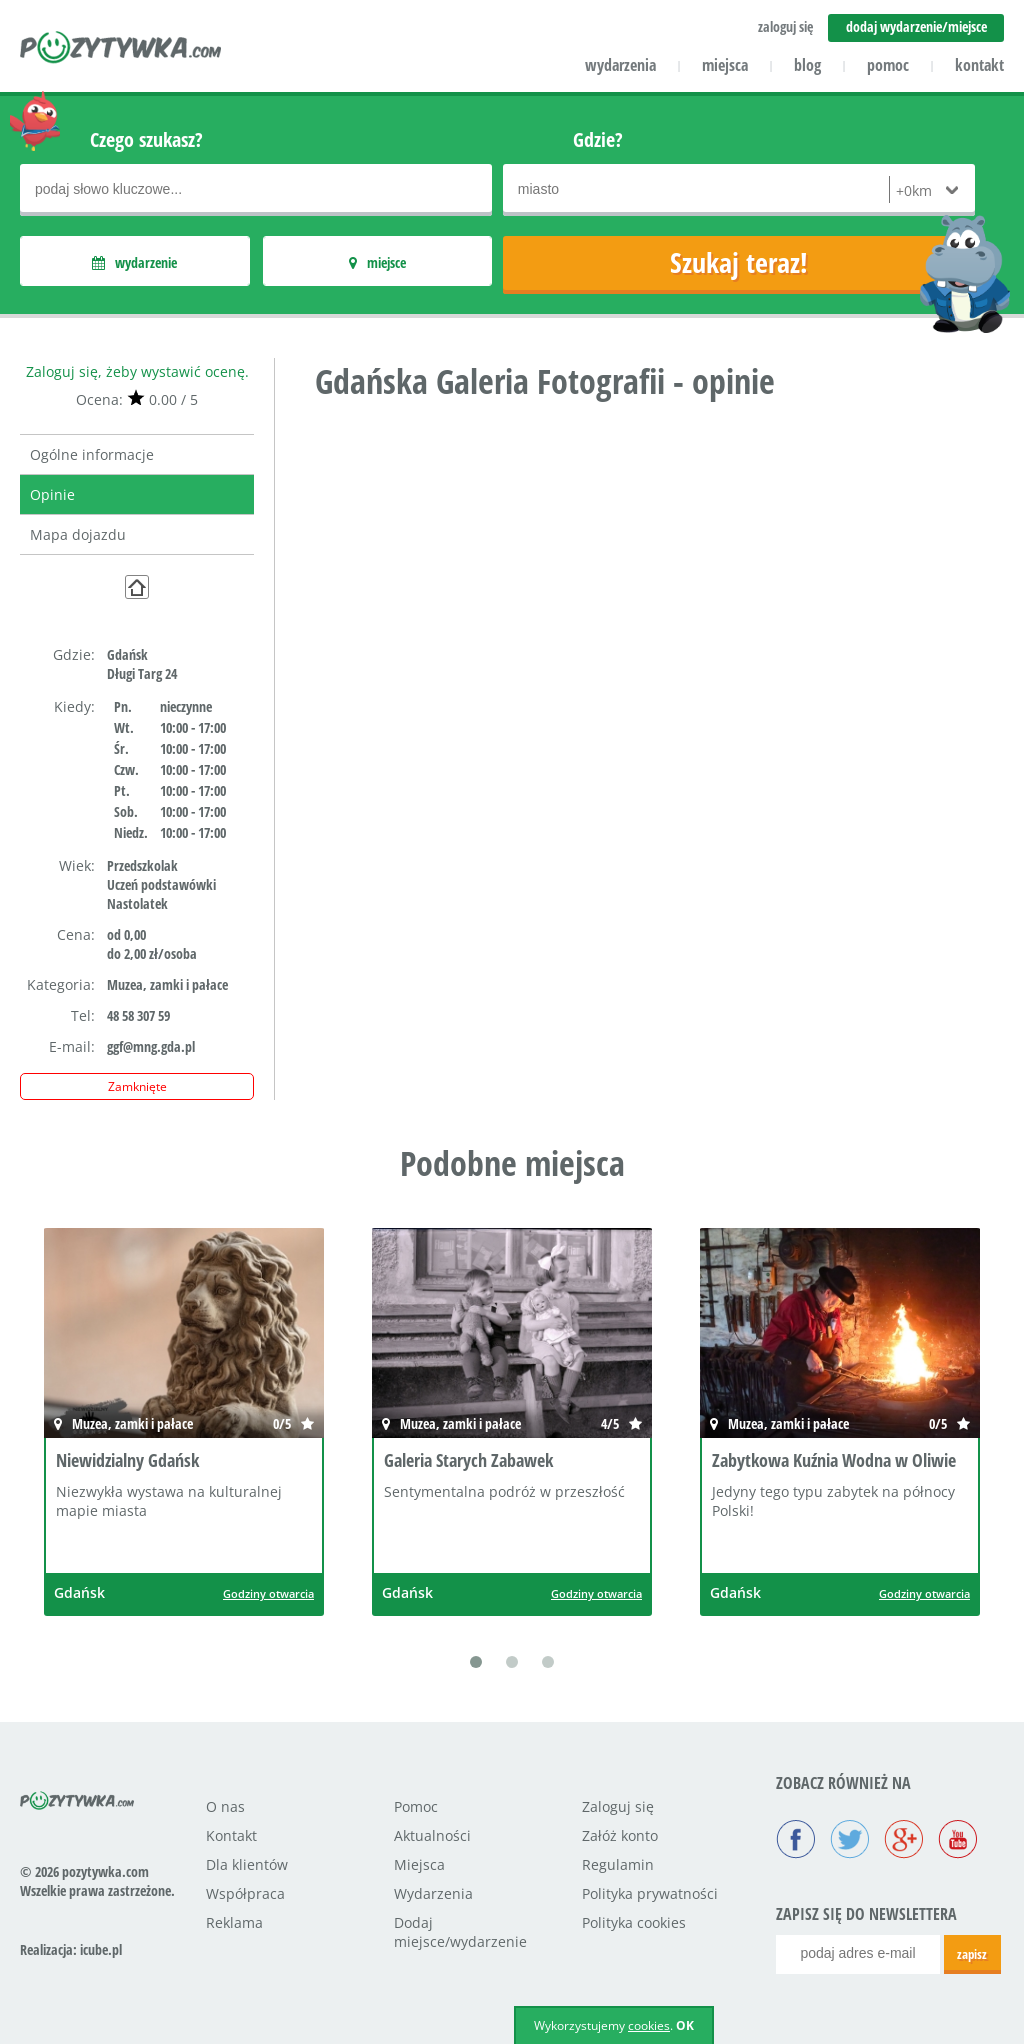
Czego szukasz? (146, 139)
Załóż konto (620, 1835)
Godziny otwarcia (268, 1593)
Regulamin (618, 1864)
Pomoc (416, 1806)
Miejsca (419, 1864)
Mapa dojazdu (78, 534)
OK (685, 2025)
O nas (225, 1806)
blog (807, 65)
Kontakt (231, 1835)
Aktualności (432, 1835)
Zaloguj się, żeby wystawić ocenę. (137, 371)
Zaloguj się (618, 1806)
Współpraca (245, 1893)
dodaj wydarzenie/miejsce (916, 26)
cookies (649, 2025)
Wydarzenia (433, 1893)
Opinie (52, 494)
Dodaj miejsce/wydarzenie (460, 1932)
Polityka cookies (634, 1922)
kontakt (979, 65)
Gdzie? (598, 139)
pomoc (888, 65)
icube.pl (101, 1949)
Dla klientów (247, 1864)
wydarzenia (620, 65)
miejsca (725, 65)
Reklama (234, 1922)
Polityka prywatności (650, 1893)
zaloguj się (785, 26)
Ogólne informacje (92, 454)
